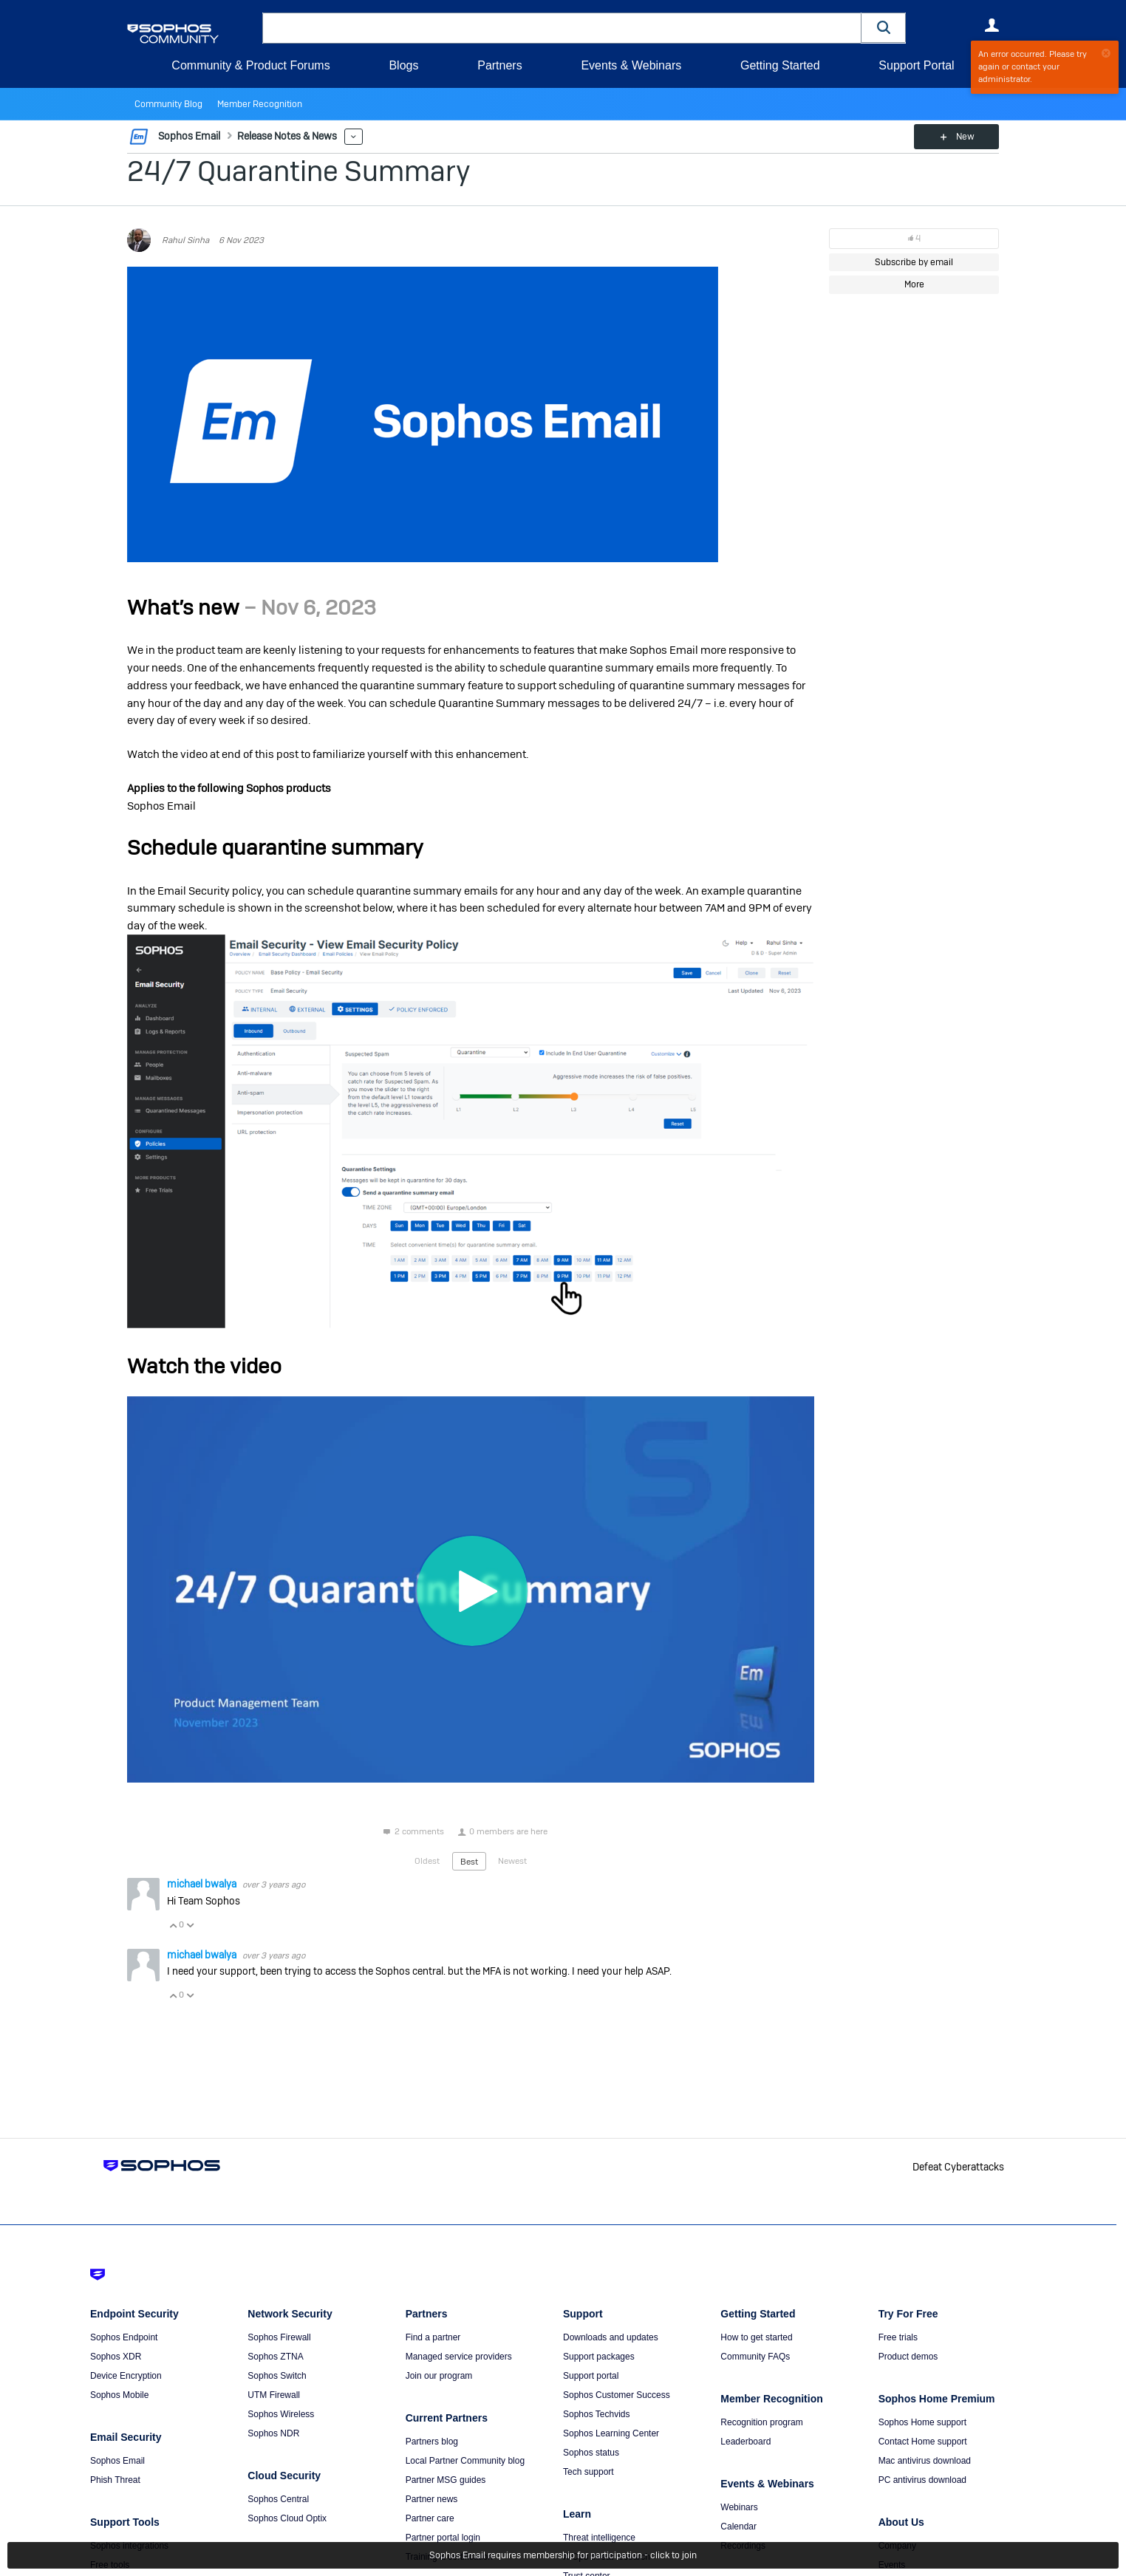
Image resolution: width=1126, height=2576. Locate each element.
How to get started (756, 2337)
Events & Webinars (631, 65)
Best (469, 1861)
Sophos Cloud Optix (287, 2518)
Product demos (908, 2356)
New (965, 137)
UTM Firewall (274, 2395)
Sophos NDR (273, 2433)
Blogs (403, 65)
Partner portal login (443, 2537)
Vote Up (173, 1925)
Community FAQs (755, 2356)
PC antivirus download (922, 2480)
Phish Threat (115, 2480)
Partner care (430, 2518)
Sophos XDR (115, 2356)
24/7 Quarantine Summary (299, 171)
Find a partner (433, 2337)
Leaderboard (745, 2441)
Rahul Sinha (185, 240)
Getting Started (780, 65)
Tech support (588, 2472)
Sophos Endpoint (123, 2337)
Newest (512, 1861)
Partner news (432, 2499)
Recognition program (761, 2422)
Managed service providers (459, 2356)
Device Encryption (126, 2376)
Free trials (898, 2337)
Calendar (738, 2526)
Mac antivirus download (924, 2461)
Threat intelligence (599, 2537)
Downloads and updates (610, 2337)
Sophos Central (278, 2499)
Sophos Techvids (596, 2414)
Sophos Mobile (119, 2395)
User (991, 25)
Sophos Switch (277, 2376)
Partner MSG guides (446, 2480)
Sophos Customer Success (616, 2395)
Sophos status (591, 2452)
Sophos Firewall (279, 2337)
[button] (883, 28)
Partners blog (432, 2441)
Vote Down (190, 1925)
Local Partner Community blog (465, 2461)
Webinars (738, 2507)
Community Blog (168, 104)
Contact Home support (922, 2441)
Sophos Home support (922, 2422)
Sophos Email (117, 2461)
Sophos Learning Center (611, 2433)
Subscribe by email (914, 262)
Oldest (427, 1861)
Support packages (599, 2356)
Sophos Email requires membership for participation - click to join (563, 2555)
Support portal (590, 2376)
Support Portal (916, 65)
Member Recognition (259, 104)
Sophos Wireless (281, 2414)
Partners (499, 65)
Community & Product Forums (250, 65)
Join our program (439, 2376)
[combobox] (562, 28)
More (353, 137)
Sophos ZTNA (275, 2356)
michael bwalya (203, 1883)
